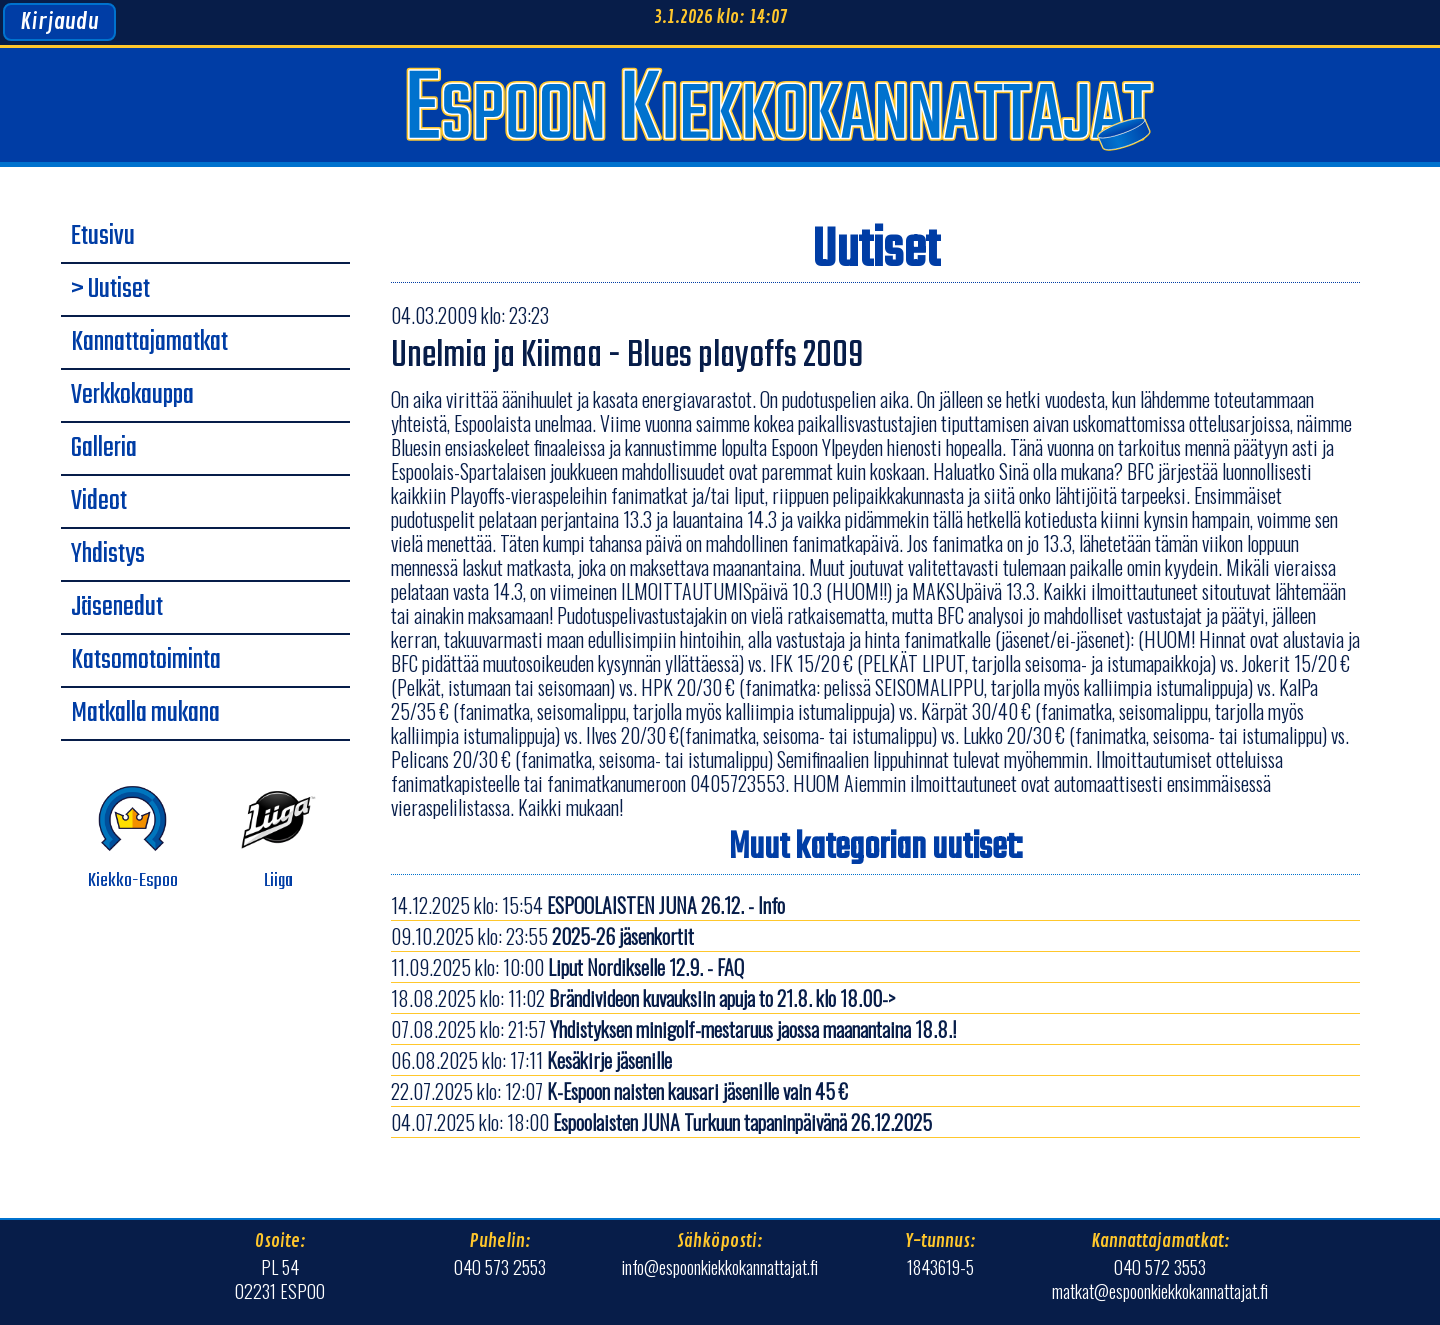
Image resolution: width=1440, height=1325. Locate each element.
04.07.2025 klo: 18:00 (661, 1122)
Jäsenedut (117, 608)
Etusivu (103, 237)
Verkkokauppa (132, 396)
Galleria (104, 449)
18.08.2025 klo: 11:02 (643, 998)
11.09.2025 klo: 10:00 (567, 967)
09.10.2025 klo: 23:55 (542, 936)
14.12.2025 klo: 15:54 (588, 905)
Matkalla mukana (145, 714)
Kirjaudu (59, 22)
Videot (99, 502)
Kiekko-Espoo (133, 838)
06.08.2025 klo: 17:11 (531, 1060)
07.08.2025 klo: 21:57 (673, 1029)
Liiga (278, 838)
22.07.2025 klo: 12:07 (619, 1091)
